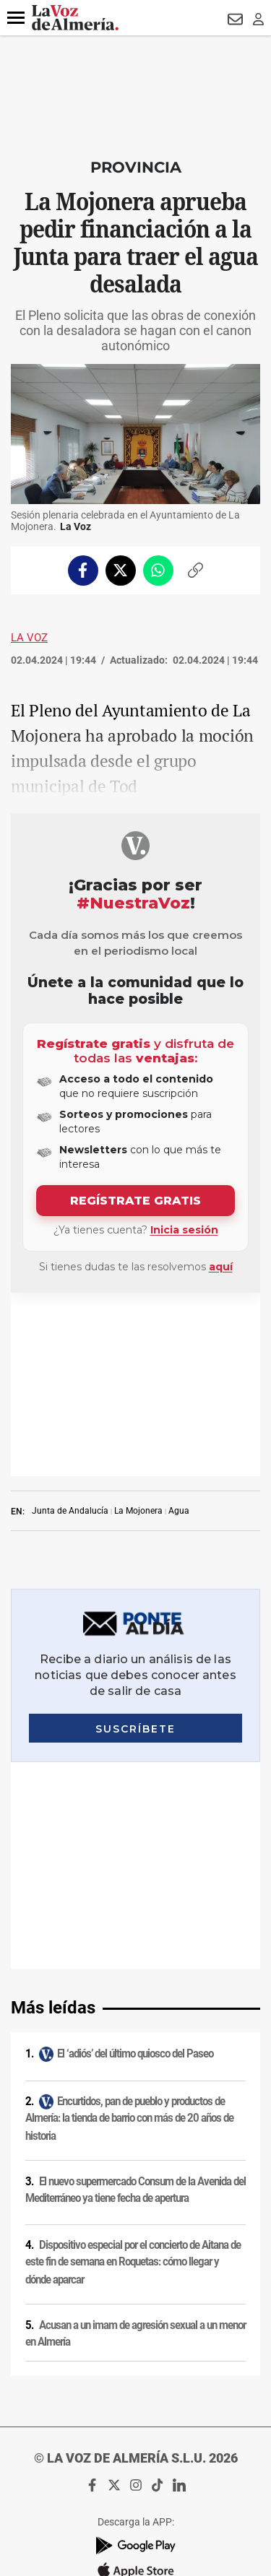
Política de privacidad (136, 2235)
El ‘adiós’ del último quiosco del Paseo (135, 1664)
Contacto (136, 2310)
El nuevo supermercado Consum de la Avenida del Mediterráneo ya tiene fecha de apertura (135, 1800)
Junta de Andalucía (70, 1327)
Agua (178, 1327)
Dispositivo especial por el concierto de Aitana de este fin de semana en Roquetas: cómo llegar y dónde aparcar (133, 1872)
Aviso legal (136, 2216)
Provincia (135, 167)
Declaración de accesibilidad (135, 2404)
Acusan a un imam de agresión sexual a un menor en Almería (135, 1943)
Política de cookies (136, 2254)
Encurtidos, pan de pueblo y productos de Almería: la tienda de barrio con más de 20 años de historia (129, 1728)
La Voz (29, 637)
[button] (16, 18)
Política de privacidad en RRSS (136, 2291)
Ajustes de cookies (135, 2385)
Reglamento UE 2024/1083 (135, 2348)
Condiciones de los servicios (136, 2272)
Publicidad (135, 2329)
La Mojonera (138, 1327)
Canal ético (136, 2366)
